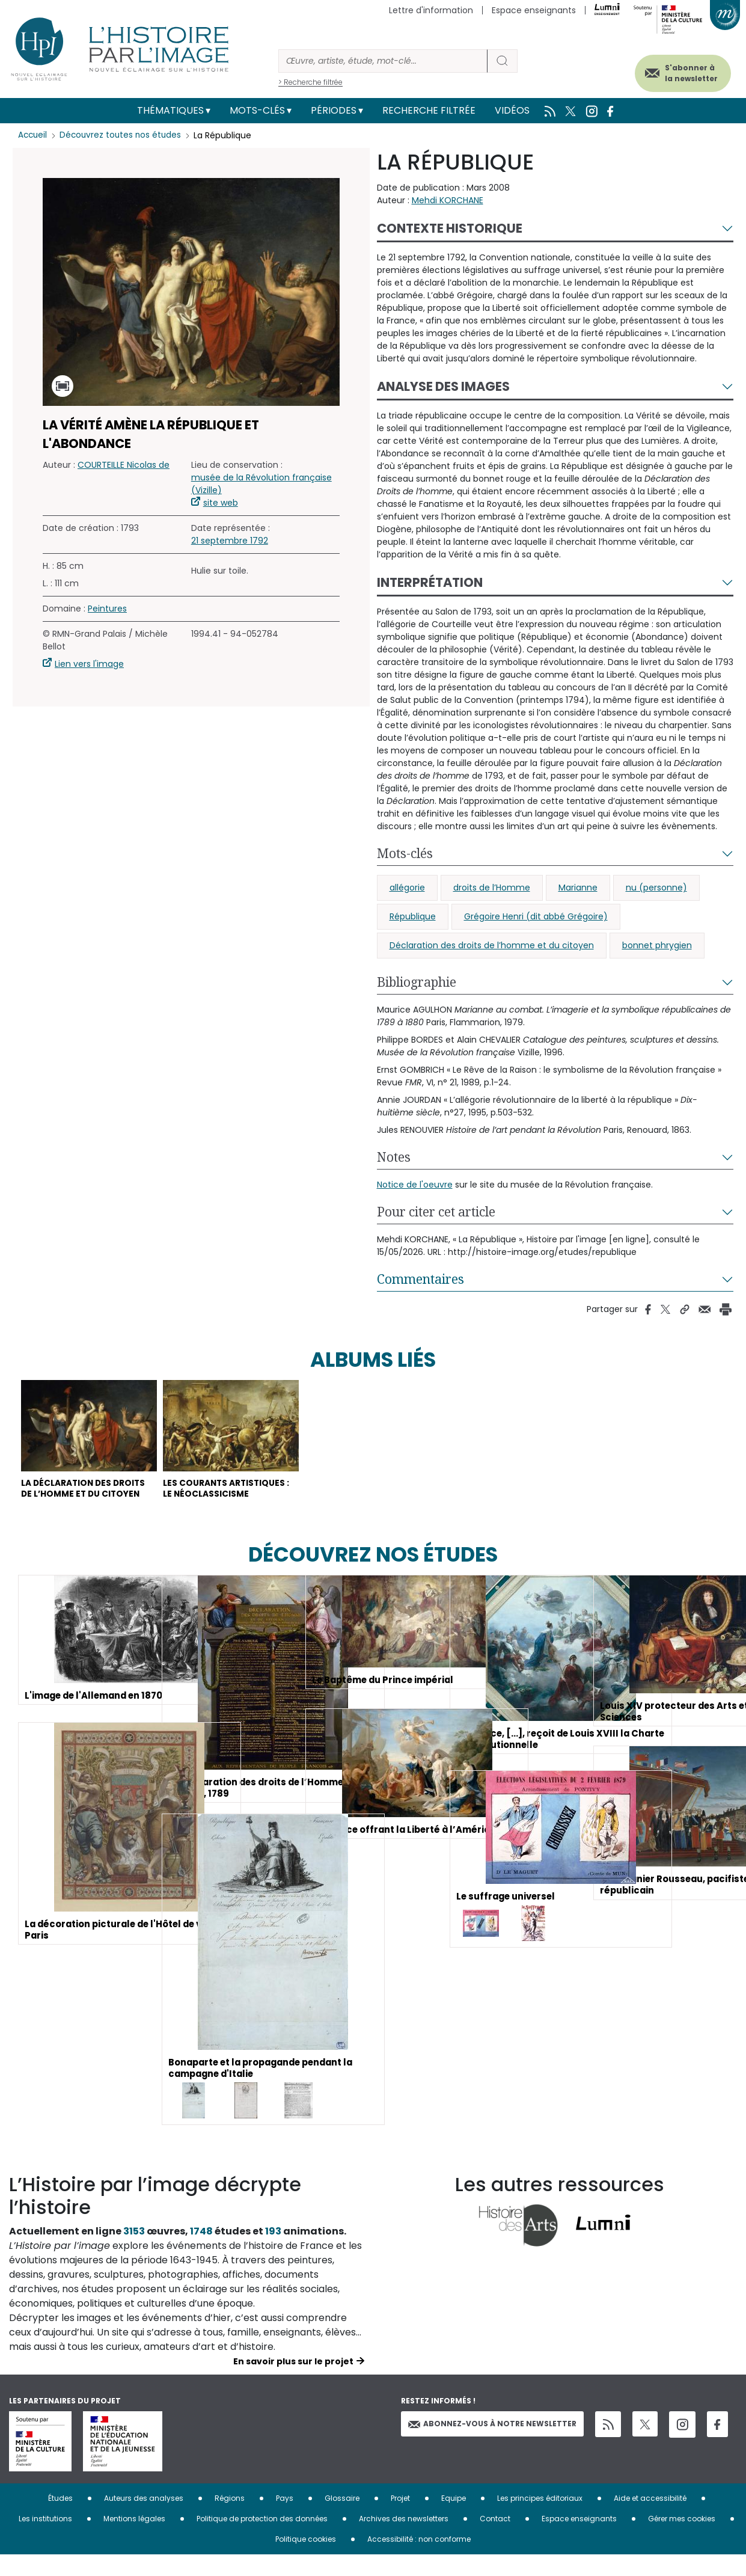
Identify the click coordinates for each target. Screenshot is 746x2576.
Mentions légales (134, 2540)
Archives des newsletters (403, 2540)
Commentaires (420, 1279)
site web (220, 503)
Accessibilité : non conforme (419, 2560)
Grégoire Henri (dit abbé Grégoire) (536, 916)
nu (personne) (656, 888)
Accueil (33, 135)
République (413, 916)
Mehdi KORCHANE (447, 200)
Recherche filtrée (428, 110)
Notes (394, 1156)
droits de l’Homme (491, 888)
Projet (400, 2519)
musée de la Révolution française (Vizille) (261, 483)
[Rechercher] (383, 61)
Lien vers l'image (89, 664)
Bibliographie (416, 982)
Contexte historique (449, 228)
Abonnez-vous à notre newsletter (492, 2445)
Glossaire (342, 2519)
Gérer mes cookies (681, 2540)
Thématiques (170, 110)
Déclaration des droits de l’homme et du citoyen (492, 945)
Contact (495, 2540)
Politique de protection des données (262, 2540)
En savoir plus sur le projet (293, 2382)
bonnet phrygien (657, 945)
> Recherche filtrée (310, 82)
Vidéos (512, 110)
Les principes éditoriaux (539, 2519)
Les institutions (45, 2540)
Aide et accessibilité (650, 2519)
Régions (230, 2519)
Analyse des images (443, 386)
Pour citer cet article (436, 1211)
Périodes (333, 110)
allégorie (407, 888)
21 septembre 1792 (229, 541)
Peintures (107, 609)
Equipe (453, 2519)
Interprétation (430, 582)
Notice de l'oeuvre (415, 1185)
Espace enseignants (534, 10)
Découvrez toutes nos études (123, 135)
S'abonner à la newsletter (679, 70)
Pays (284, 2519)
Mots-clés (257, 110)
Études (60, 2519)
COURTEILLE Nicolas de (124, 465)
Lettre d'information (431, 10)
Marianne (578, 888)
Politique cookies (305, 2560)
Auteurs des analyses (143, 2519)
